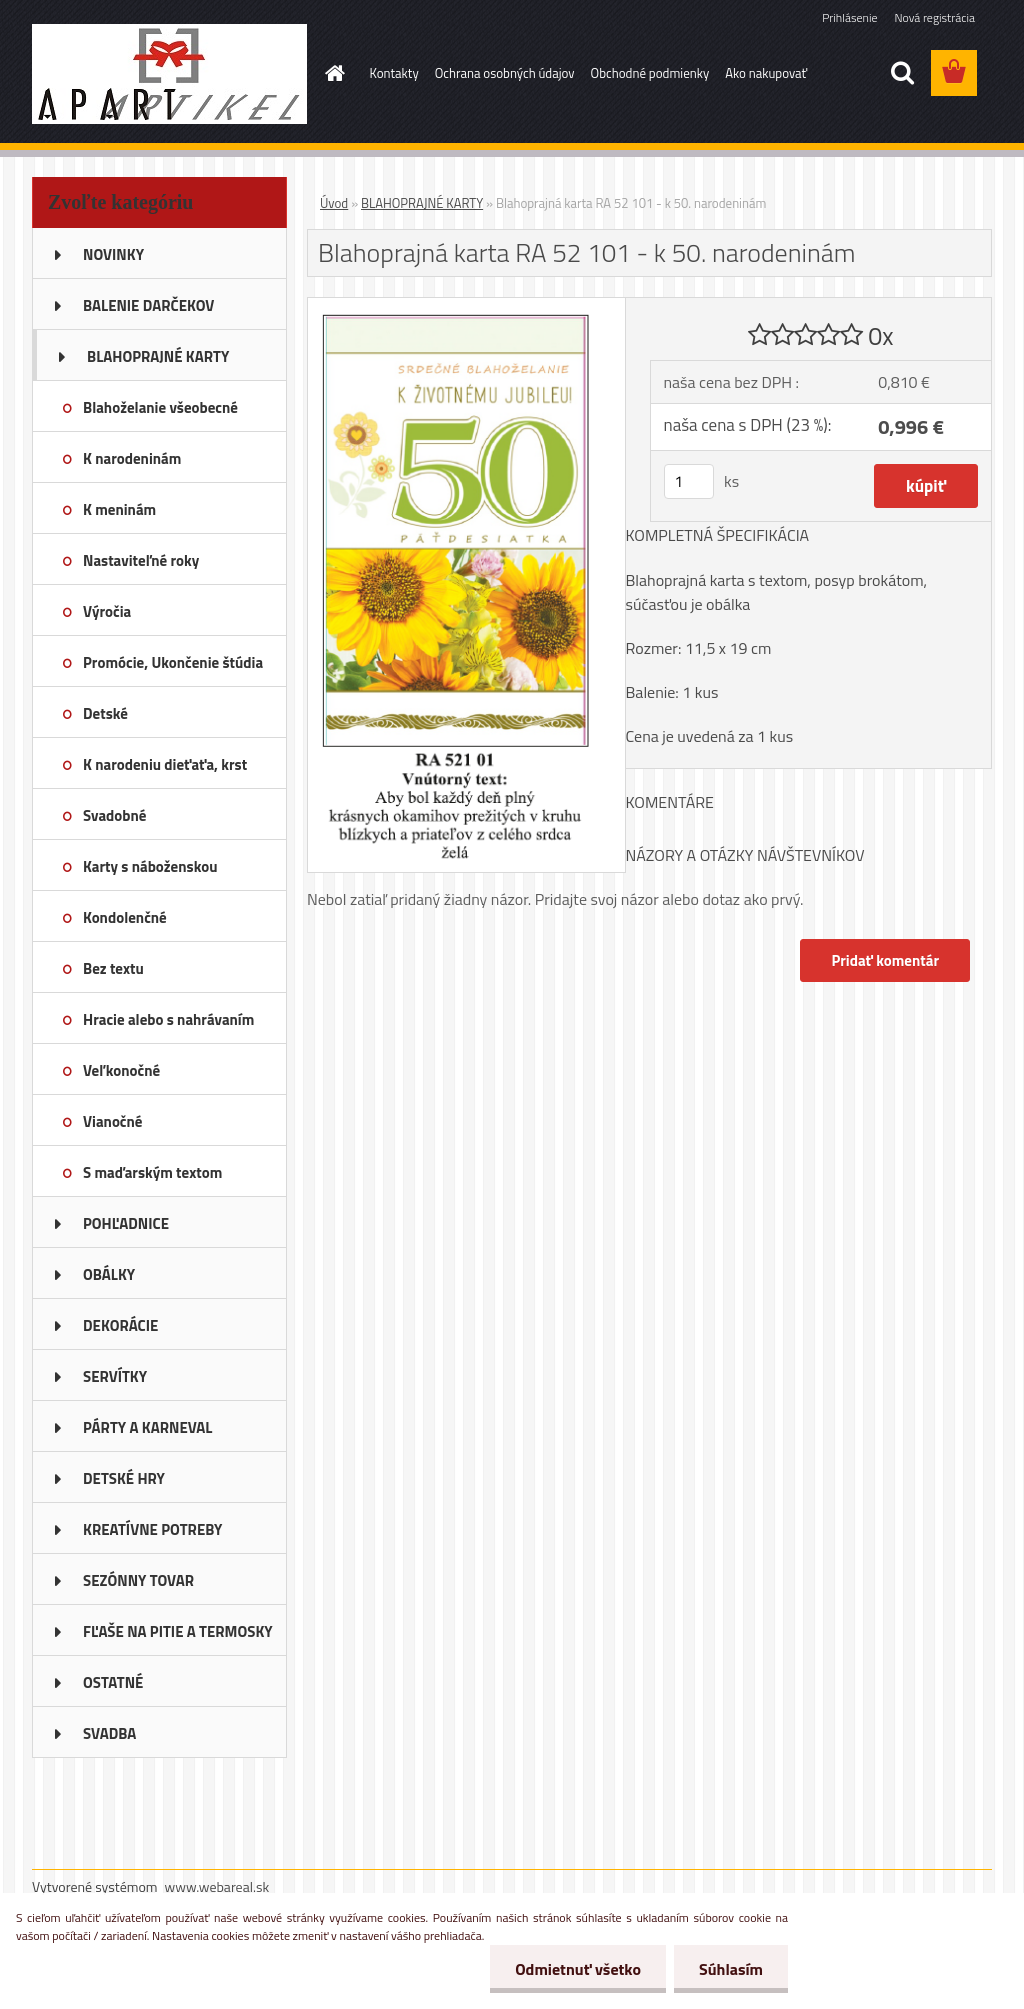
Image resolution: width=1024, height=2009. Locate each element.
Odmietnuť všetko (578, 1969)
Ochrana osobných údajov (505, 73)
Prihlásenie (849, 17)
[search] (902, 73)
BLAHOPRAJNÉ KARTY (422, 203)
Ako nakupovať (766, 73)
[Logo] (169, 74)
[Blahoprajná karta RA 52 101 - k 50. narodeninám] (466, 306)
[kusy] (689, 481)
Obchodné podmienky (650, 73)
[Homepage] (332, 73)
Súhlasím (731, 1969)
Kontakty (394, 73)
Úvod (334, 203)
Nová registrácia (934, 17)
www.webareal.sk (217, 1886)
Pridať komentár (885, 960)
